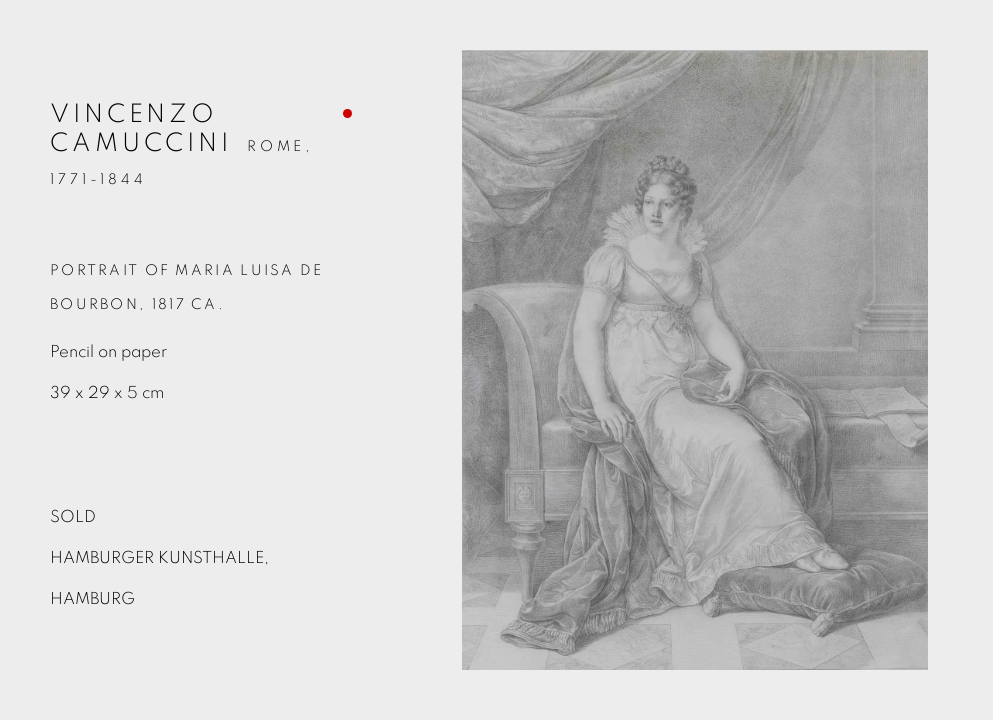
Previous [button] (20, 360)
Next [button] (973, 360)
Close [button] (948, 45)
